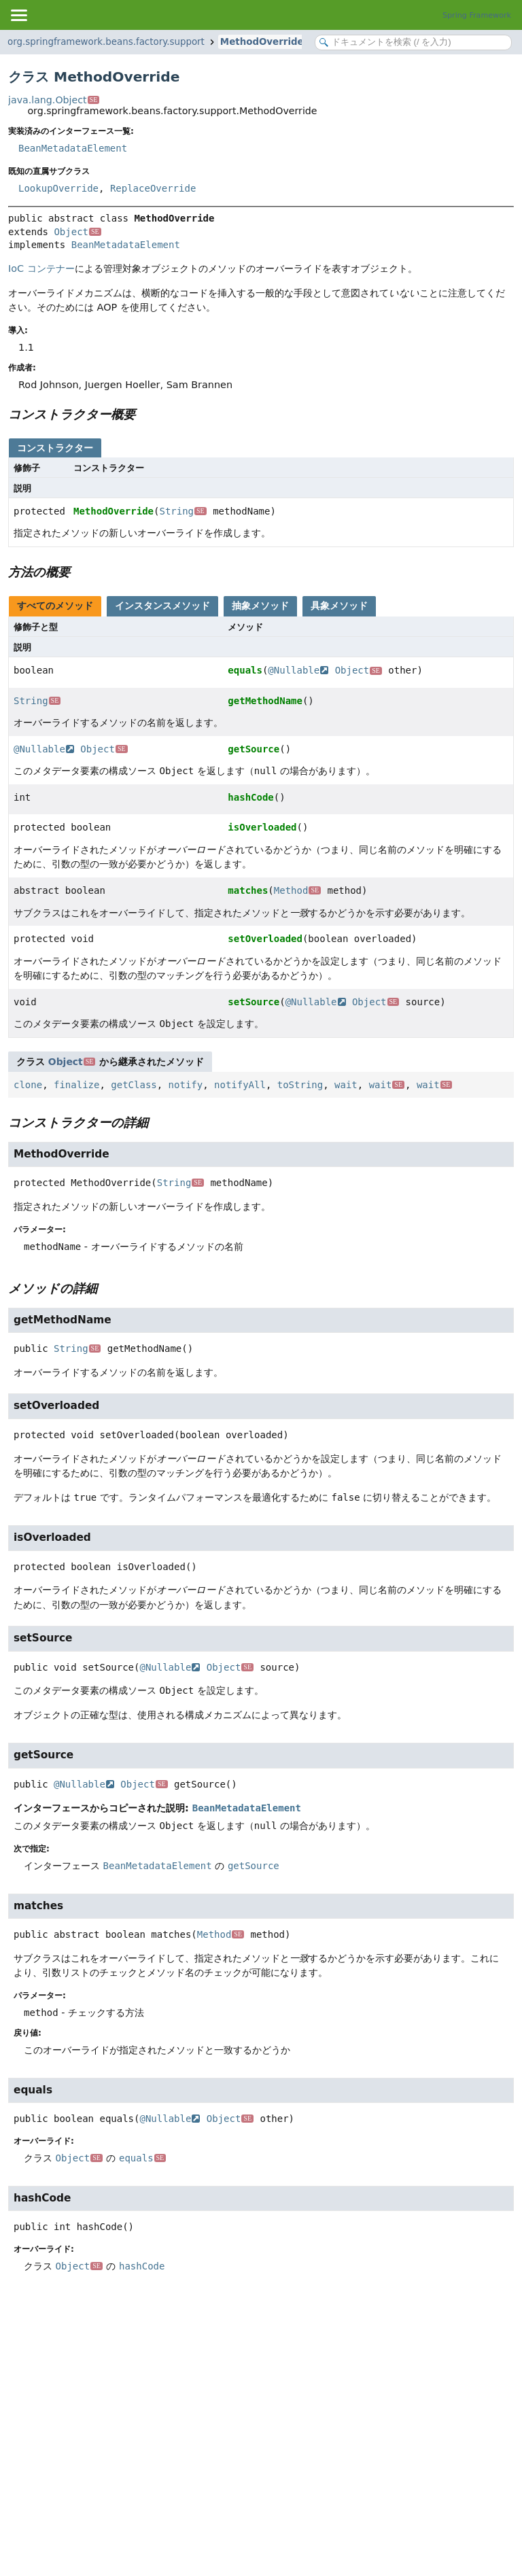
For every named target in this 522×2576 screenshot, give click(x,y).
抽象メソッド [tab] (260, 605)
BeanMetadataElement (72, 148)
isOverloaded (262, 827)
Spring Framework (476, 15)
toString (300, 1084)
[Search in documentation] (413, 42)
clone (28, 1084)
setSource (253, 1001)
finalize (76, 1084)
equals (245, 670)
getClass (133, 1084)
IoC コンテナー (41, 268)
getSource (253, 749)
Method (297, 890)
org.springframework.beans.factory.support (106, 42)
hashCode (250, 797)
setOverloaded (265, 938)
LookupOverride (58, 188)
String (182, 511)
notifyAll (240, 1084)
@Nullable (298, 670)
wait (346, 1084)
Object (77, 231)
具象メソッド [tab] (339, 605)
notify (186, 1084)
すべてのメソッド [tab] (55, 605)
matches (248, 890)
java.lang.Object (53, 99)
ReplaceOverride (153, 188)
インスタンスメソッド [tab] (162, 605)
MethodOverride (262, 42)
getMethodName (265, 700)
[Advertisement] (261, 2395)
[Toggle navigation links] (18, 14)
